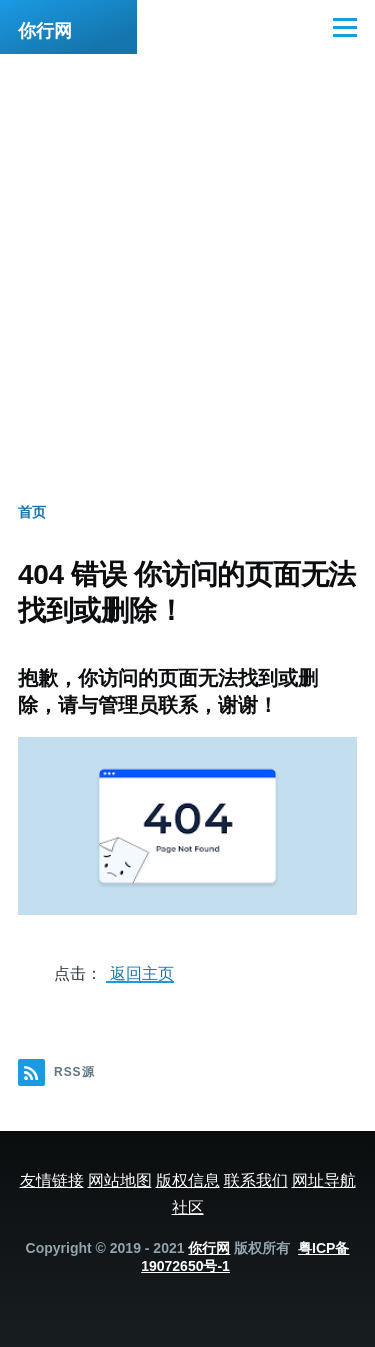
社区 (188, 1207)
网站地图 (120, 1180)
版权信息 (188, 1180)
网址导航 (324, 1180)
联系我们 (256, 1180)
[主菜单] (345, 27)
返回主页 (140, 973)
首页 (32, 512)
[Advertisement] (187, 251)
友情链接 (52, 1180)
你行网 (45, 31)
